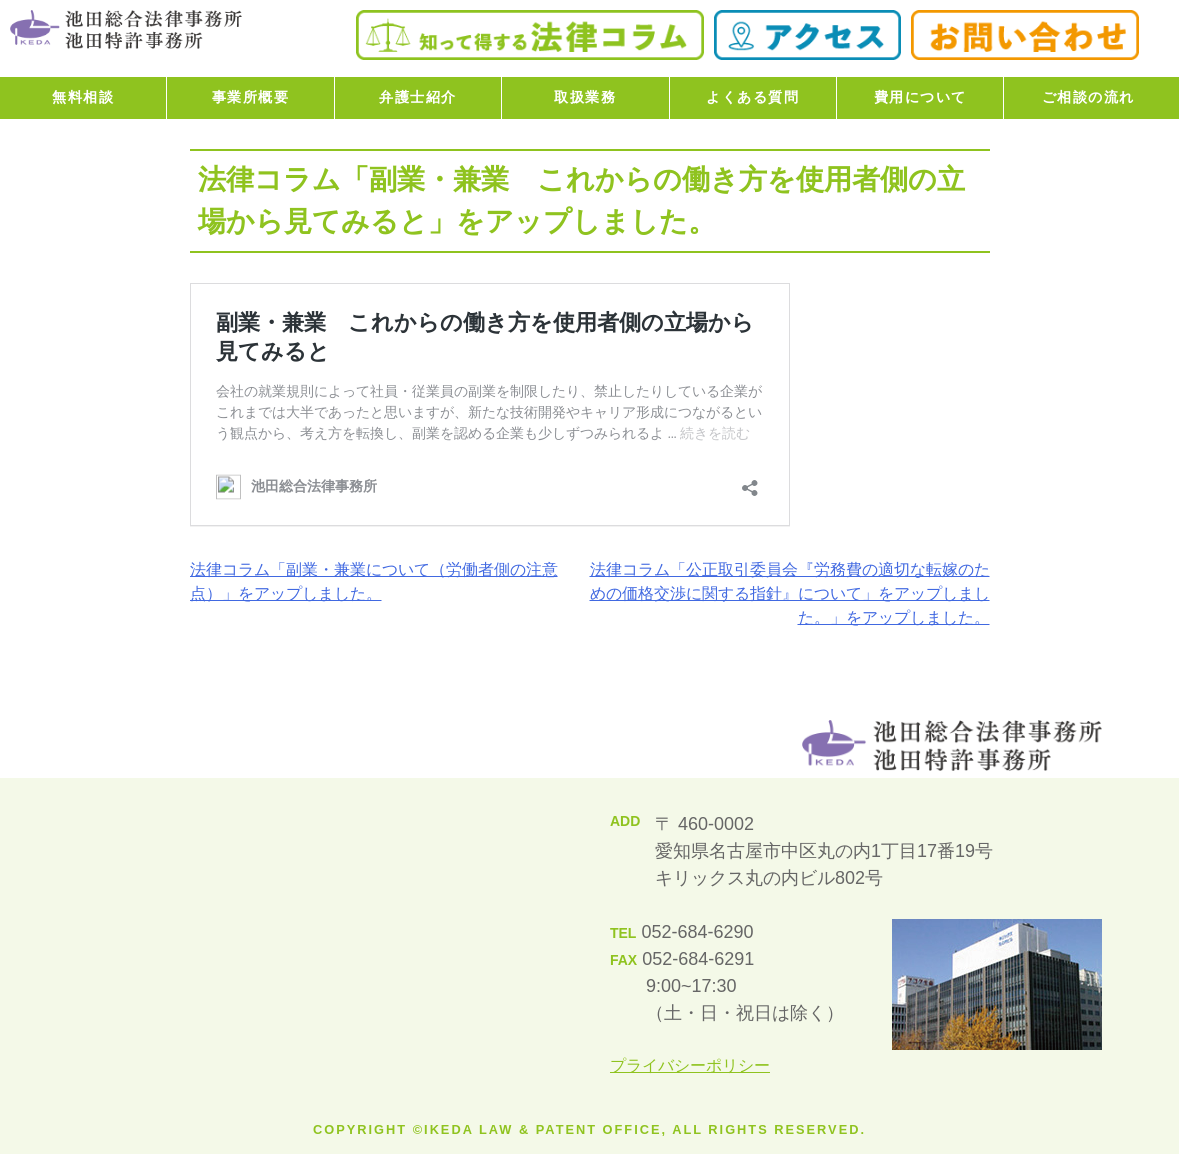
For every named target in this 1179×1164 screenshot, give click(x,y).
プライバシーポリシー (690, 1065)
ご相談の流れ (1088, 97)
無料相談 (83, 97)
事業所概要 (251, 97)
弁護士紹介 (418, 97)
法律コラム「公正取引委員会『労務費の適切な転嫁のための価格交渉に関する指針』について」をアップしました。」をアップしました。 (790, 593)
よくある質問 (752, 97)
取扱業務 (585, 97)
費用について (920, 97)
